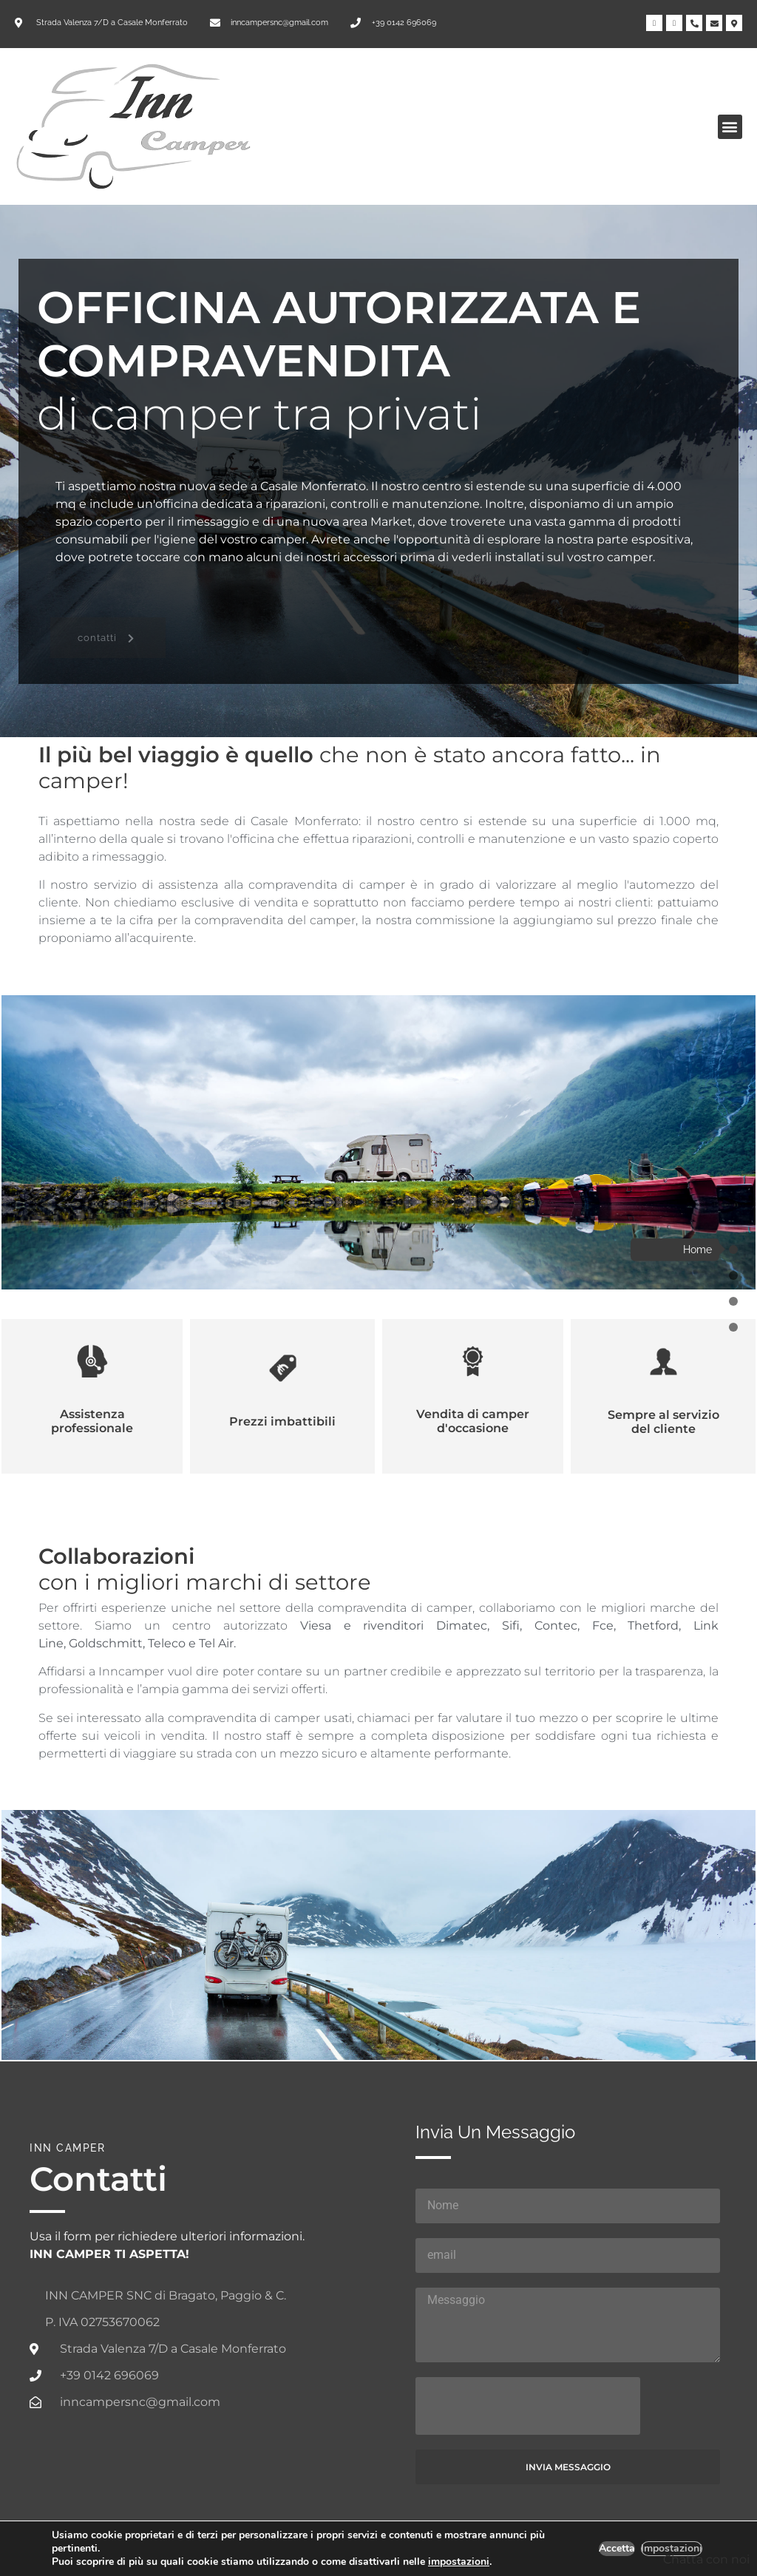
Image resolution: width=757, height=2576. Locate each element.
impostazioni (473, 2562)
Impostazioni (670, 2549)
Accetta (615, 2549)
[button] (730, 127)
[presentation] (527, 2406)
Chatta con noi (706, 2559)
